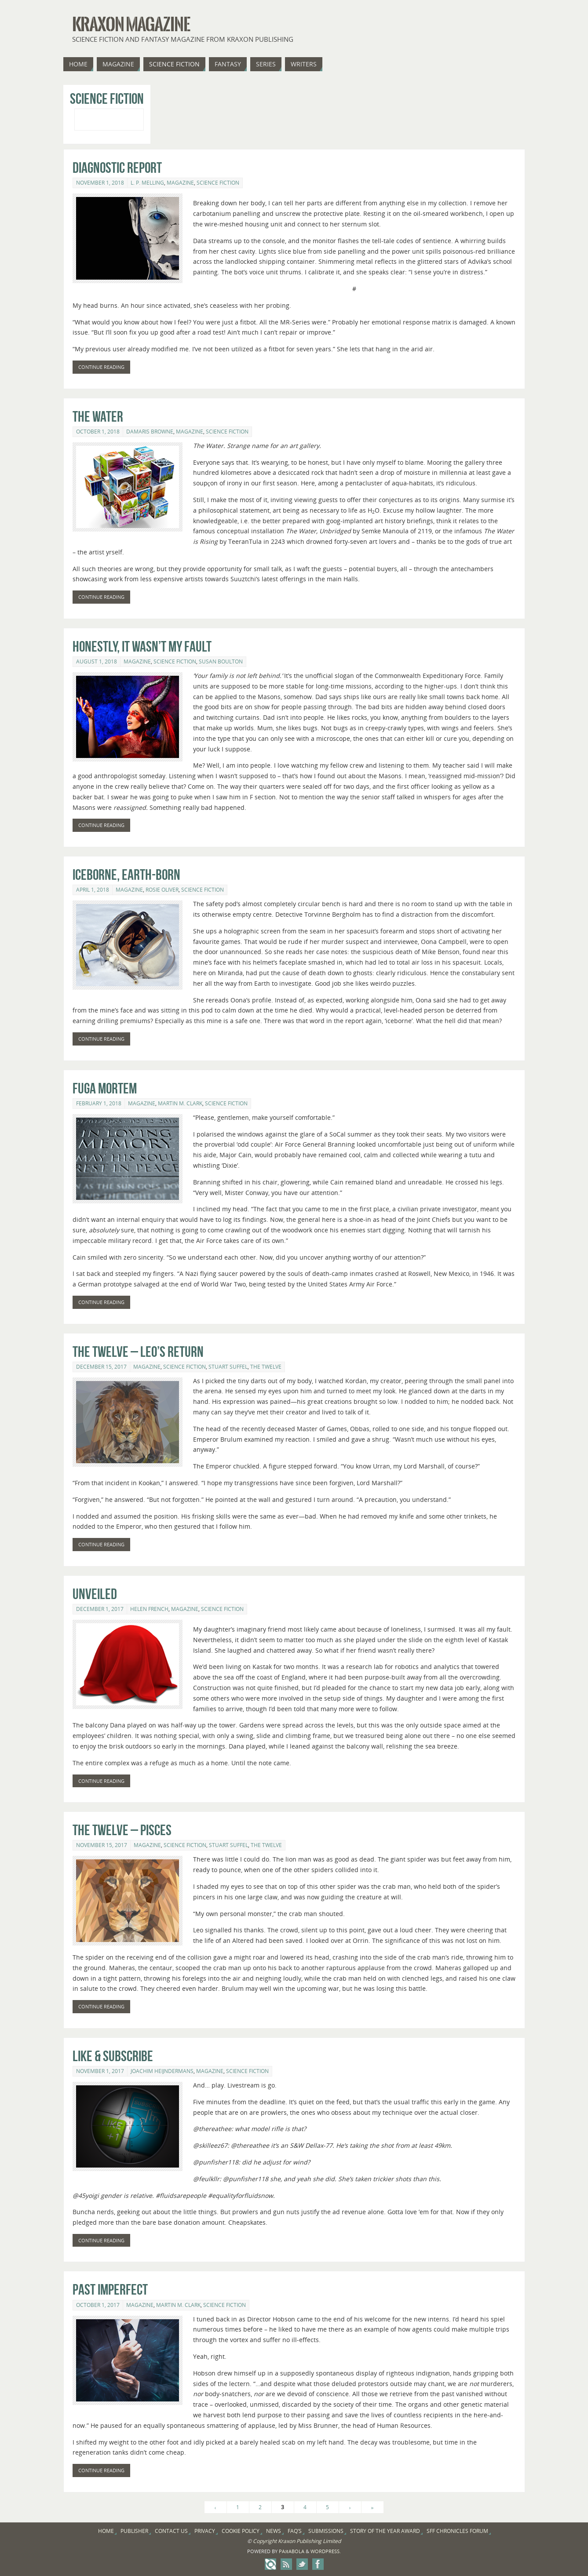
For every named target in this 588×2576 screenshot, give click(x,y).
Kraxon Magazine (131, 25)
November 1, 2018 (100, 182)
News (273, 2531)
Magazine (180, 182)
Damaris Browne (149, 431)
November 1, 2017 (100, 2071)
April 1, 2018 (92, 889)
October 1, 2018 (98, 431)
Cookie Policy (240, 2531)
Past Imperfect (110, 2289)
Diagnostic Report (117, 168)
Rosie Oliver (162, 889)
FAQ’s (295, 2531)
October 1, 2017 (98, 2305)
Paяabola (291, 2551)
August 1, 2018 (96, 661)
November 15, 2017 (101, 1845)
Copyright (265, 2541)
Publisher (134, 2531)
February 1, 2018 (98, 1103)
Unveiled (95, 1594)
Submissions (325, 2531)
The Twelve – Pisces (122, 1830)
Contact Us (171, 2531)
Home (106, 2531)
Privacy (204, 2531)
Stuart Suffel (228, 1366)
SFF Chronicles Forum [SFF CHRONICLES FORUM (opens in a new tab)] (457, 2531)
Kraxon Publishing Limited (309, 2541)
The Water (98, 416)
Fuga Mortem (105, 1088)
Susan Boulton (221, 661)
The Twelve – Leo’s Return (138, 1352)
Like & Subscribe (113, 2056)
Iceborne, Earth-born (126, 875)
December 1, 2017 (100, 1609)
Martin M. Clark (180, 1103)
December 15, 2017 (101, 1366)
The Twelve (265, 1366)
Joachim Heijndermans (162, 2071)
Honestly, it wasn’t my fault (142, 646)
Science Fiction (218, 182)
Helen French (149, 1609)
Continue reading (101, 367)
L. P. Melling (147, 182)
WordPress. (325, 2551)
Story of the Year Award (385, 2531)
